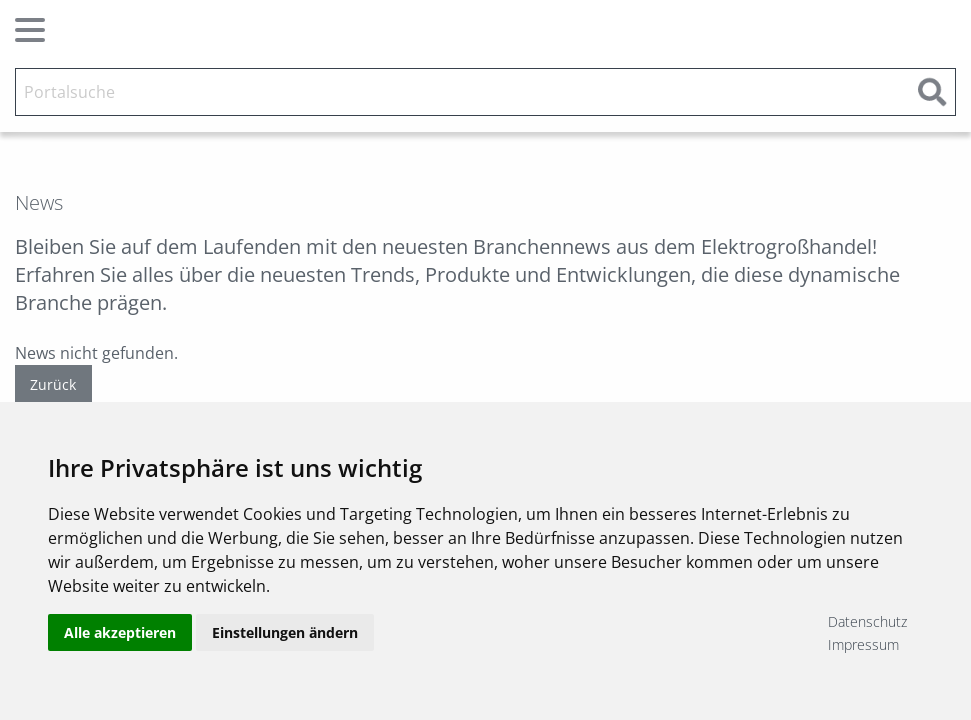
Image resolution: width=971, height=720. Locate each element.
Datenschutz (867, 621)
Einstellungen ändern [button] (285, 632)
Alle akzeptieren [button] (120, 632)
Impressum (863, 644)
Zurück (53, 384)
